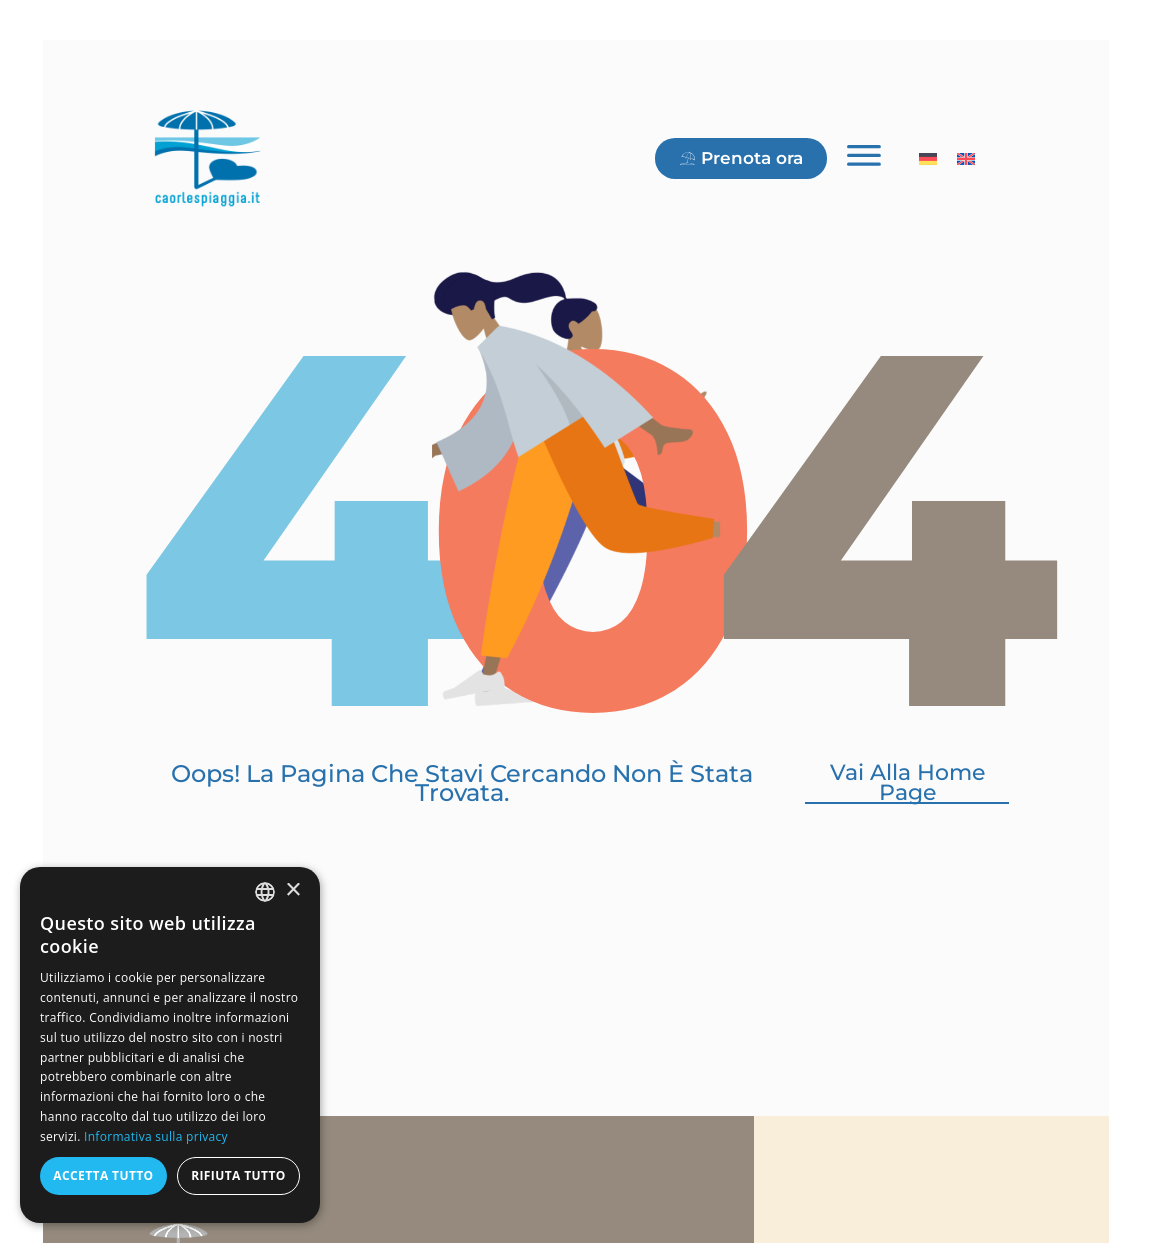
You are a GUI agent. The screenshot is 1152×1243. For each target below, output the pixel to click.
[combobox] (265, 892)
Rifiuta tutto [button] (238, 1175)
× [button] (292, 890)
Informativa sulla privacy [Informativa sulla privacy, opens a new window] (156, 1136)
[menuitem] (928, 148)
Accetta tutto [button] (103, 1175)
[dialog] (170, 1045)
